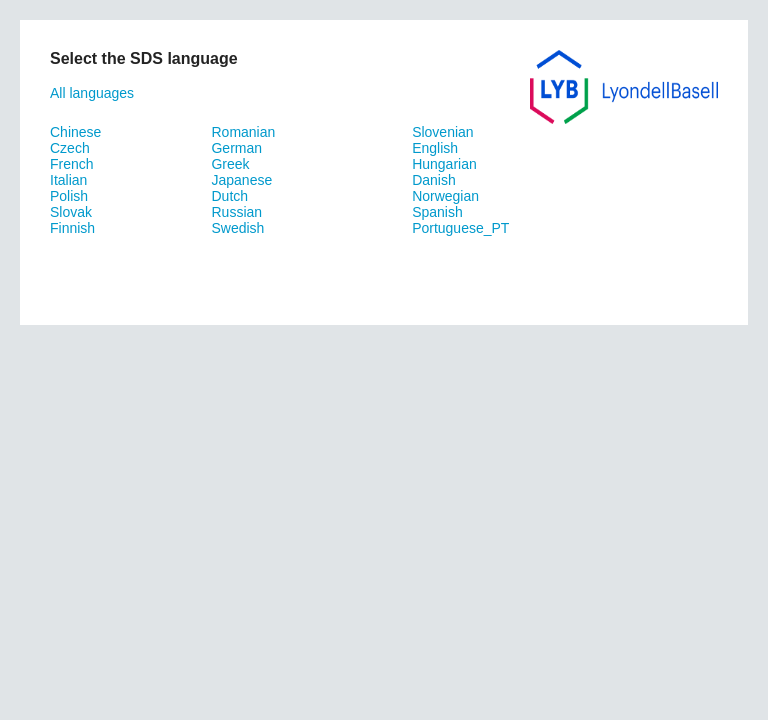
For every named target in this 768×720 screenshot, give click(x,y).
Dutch (229, 196)
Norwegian (445, 196)
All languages (92, 93)
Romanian (243, 132)
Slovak (71, 212)
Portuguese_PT (460, 228)
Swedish (237, 228)
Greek (230, 164)
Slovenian (443, 132)
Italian (68, 180)
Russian (236, 212)
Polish (69, 196)
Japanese (241, 180)
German (236, 148)
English (435, 148)
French (72, 164)
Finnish (72, 228)
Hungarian (444, 164)
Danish (434, 180)
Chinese (75, 132)
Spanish (437, 212)
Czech (70, 148)
